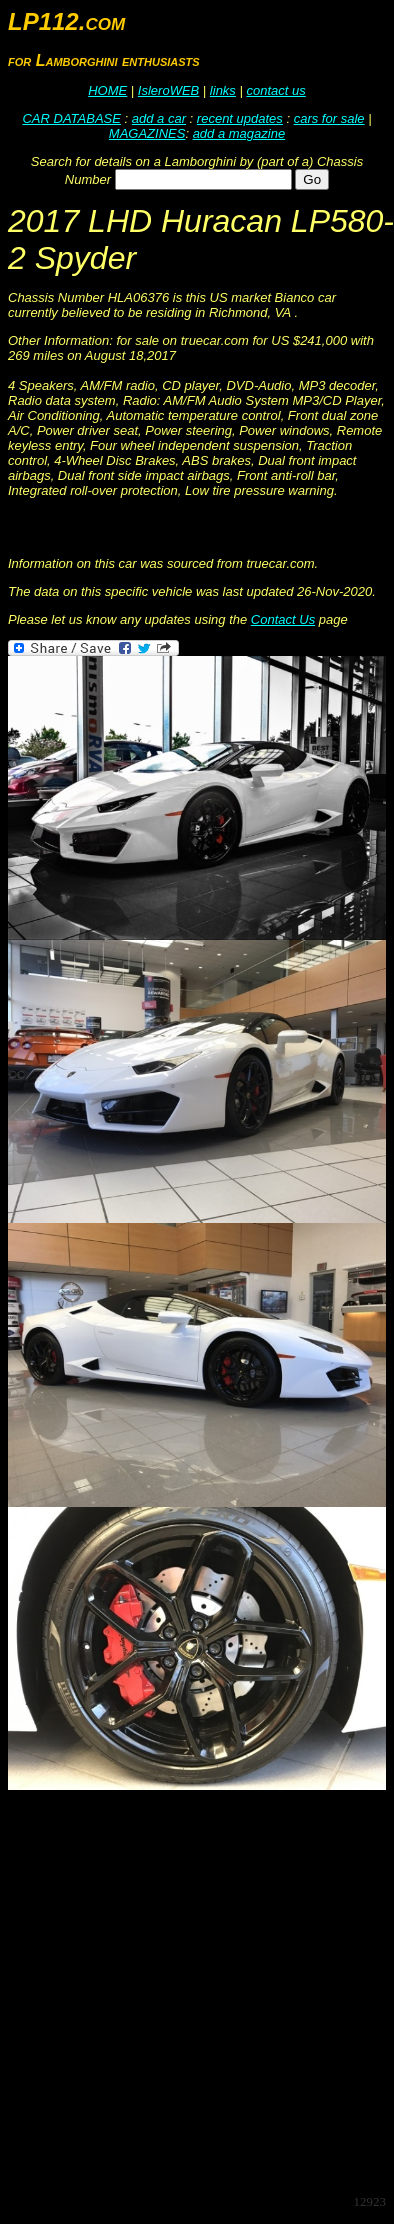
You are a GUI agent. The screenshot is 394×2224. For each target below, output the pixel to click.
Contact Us (283, 619)
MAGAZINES (147, 133)
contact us (275, 90)
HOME (107, 90)
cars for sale (329, 118)
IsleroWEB (168, 90)
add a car (159, 118)
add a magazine (239, 133)
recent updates (240, 118)
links (223, 90)
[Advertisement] (187, 1990)
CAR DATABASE (71, 118)
